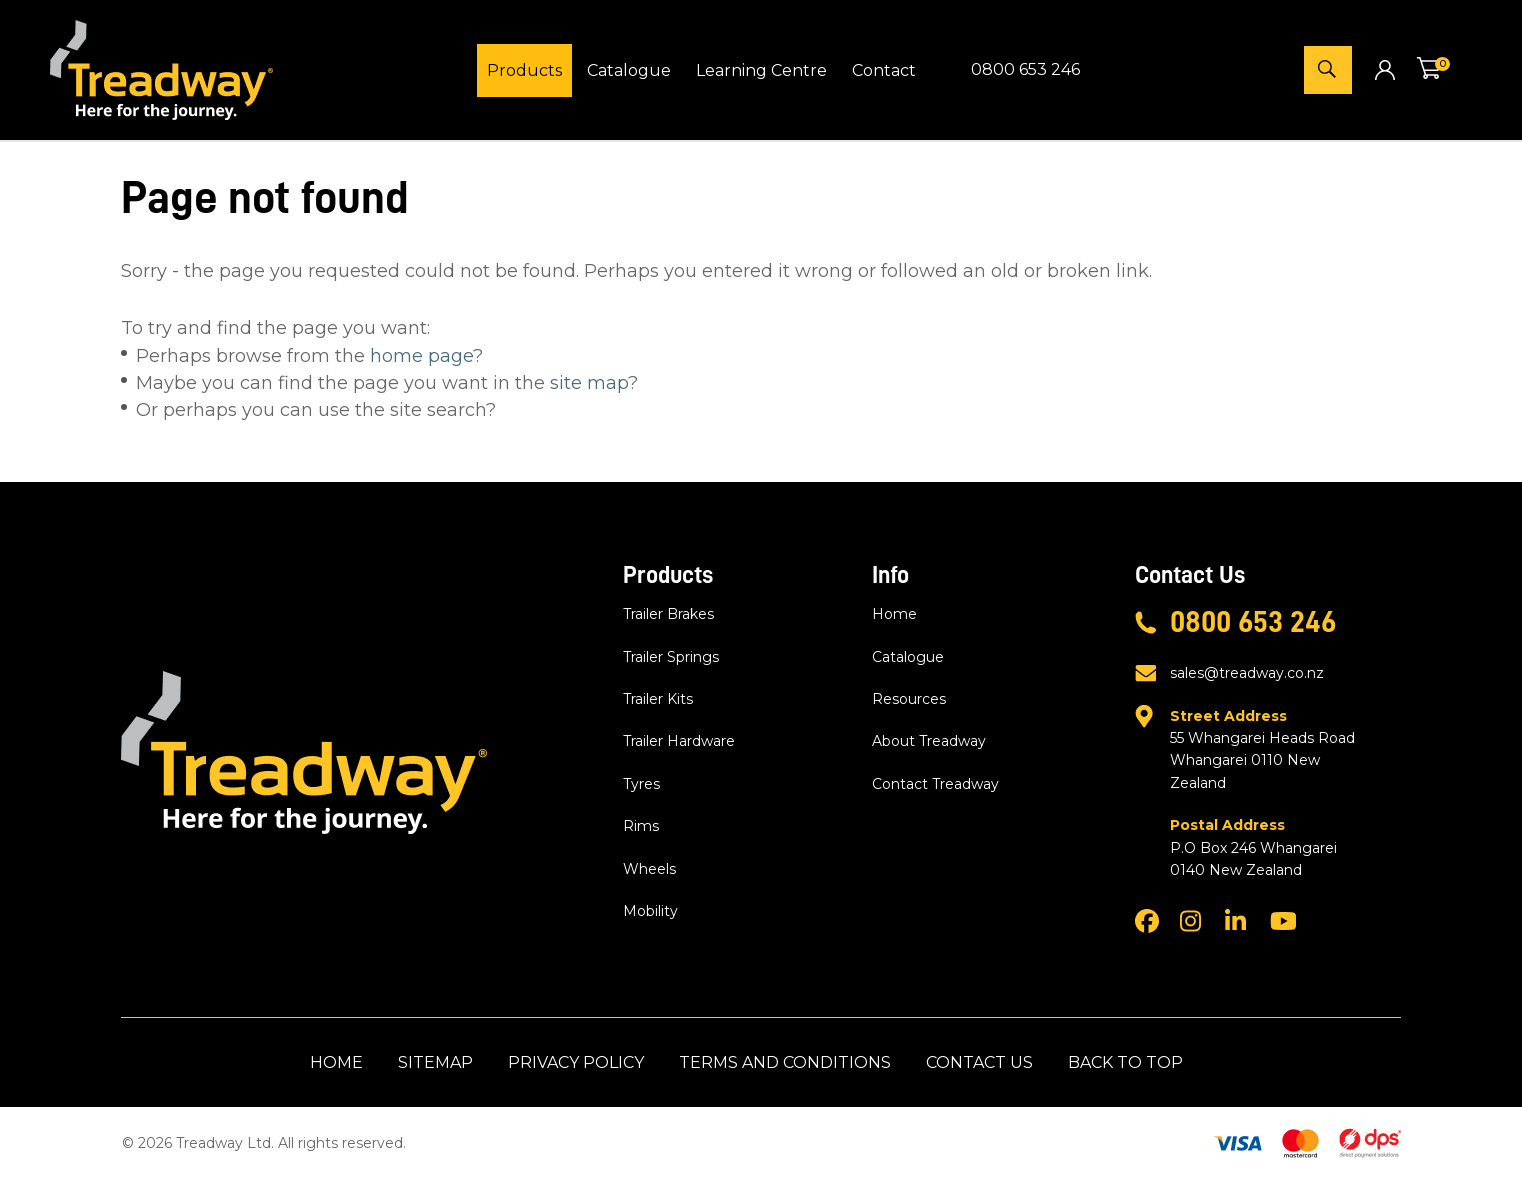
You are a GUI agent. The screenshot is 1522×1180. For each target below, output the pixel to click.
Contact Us (979, 1062)
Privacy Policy (576, 1062)
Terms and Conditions (785, 1062)
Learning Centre (761, 70)
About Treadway (929, 741)
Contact (884, 70)
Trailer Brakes (668, 614)
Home (894, 614)
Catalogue (629, 70)
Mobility (650, 911)
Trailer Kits (658, 699)
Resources (909, 699)
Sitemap (435, 1062)
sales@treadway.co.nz (1247, 673)
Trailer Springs (671, 657)
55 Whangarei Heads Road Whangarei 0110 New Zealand (1267, 748)
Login (1384, 69)
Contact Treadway (935, 784)
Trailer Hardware (679, 741)
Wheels (649, 869)
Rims (641, 826)
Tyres (641, 784)
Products (524, 70)
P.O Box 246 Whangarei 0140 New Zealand (1267, 846)
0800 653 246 (1025, 69)
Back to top (1125, 1062)
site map (589, 383)
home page (421, 356)
